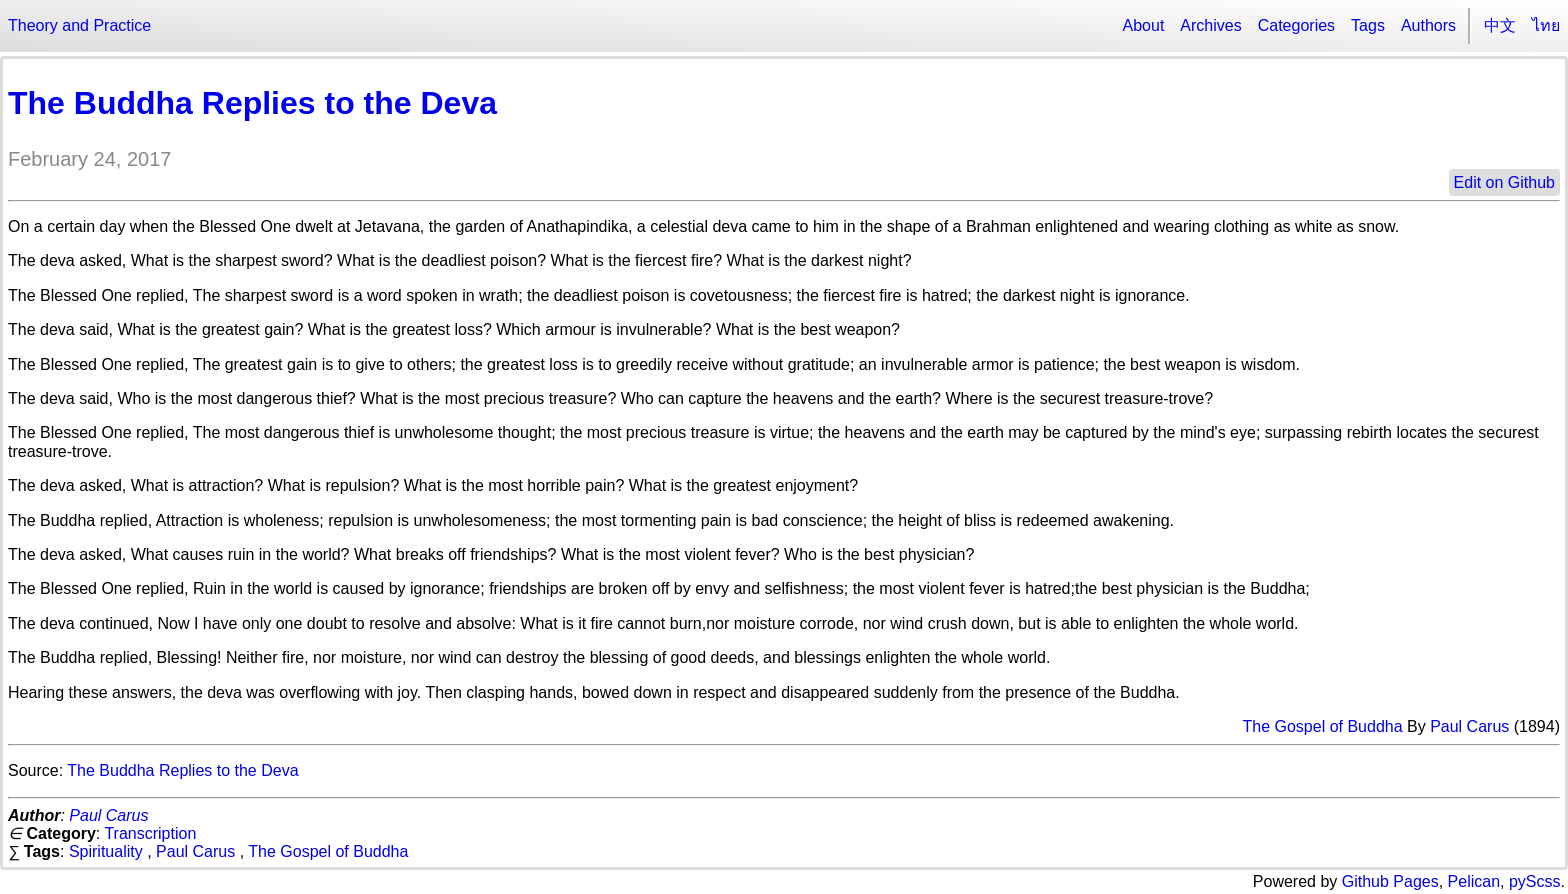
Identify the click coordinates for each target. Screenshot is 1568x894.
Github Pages (1390, 881)
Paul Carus (1469, 726)
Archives (1210, 25)
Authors (1428, 25)
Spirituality (106, 851)
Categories (1296, 25)
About (1144, 25)
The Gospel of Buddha (1322, 726)
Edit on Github (1504, 182)
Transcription (150, 833)
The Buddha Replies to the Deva (252, 103)
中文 (1500, 25)
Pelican (1474, 881)
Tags (1368, 25)
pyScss (1535, 881)
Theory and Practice (79, 25)
